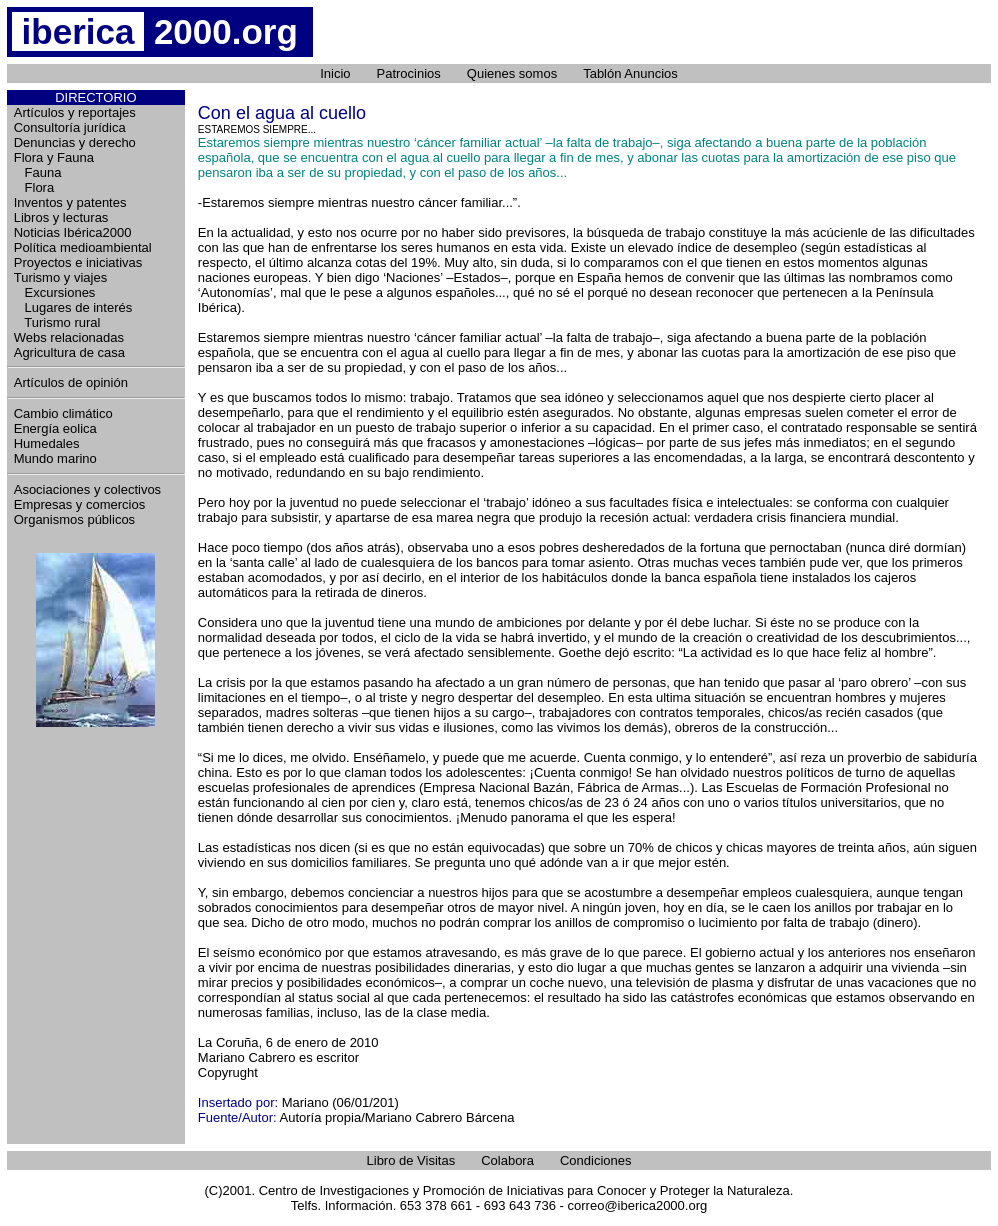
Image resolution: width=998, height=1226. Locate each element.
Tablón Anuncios (630, 73)
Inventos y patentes (70, 202)
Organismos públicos (74, 519)
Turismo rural (57, 322)
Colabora (507, 1160)
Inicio (335, 73)
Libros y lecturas (61, 217)
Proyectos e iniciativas (78, 262)
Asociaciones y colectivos (87, 489)
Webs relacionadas (69, 337)
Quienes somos (512, 73)
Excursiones (55, 292)
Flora (34, 187)
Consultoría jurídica (70, 127)
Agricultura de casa (69, 352)
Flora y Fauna (54, 157)
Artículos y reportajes (75, 112)
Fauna (38, 172)
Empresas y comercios (79, 504)
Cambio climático (63, 413)
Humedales (47, 443)
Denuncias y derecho (75, 142)
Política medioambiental (83, 247)
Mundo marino (55, 458)
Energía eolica (55, 428)
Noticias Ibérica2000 (73, 232)
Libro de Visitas (411, 1160)
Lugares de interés (73, 307)
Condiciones (596, 1160)
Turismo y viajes (60, 277)
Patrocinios (409, 73)
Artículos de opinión (71, 382)
